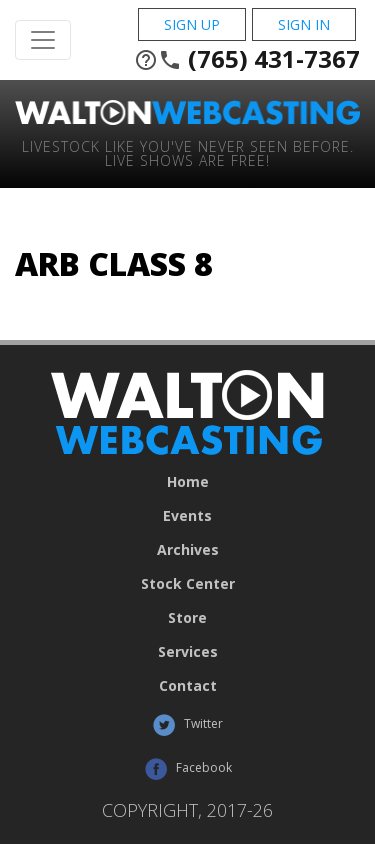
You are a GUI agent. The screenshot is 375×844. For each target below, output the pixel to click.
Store (187, 618)
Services (188, 652)
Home (188, 482)
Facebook (188, 769)
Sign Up (192, 24)
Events (187, 516)
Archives (188, 550)
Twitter (187, 725)
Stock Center (188, 584)
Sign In (304, 24)
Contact (188, 686)
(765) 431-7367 (247, 59)
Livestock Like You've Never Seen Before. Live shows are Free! (188, 152)
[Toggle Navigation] (43, 40)
